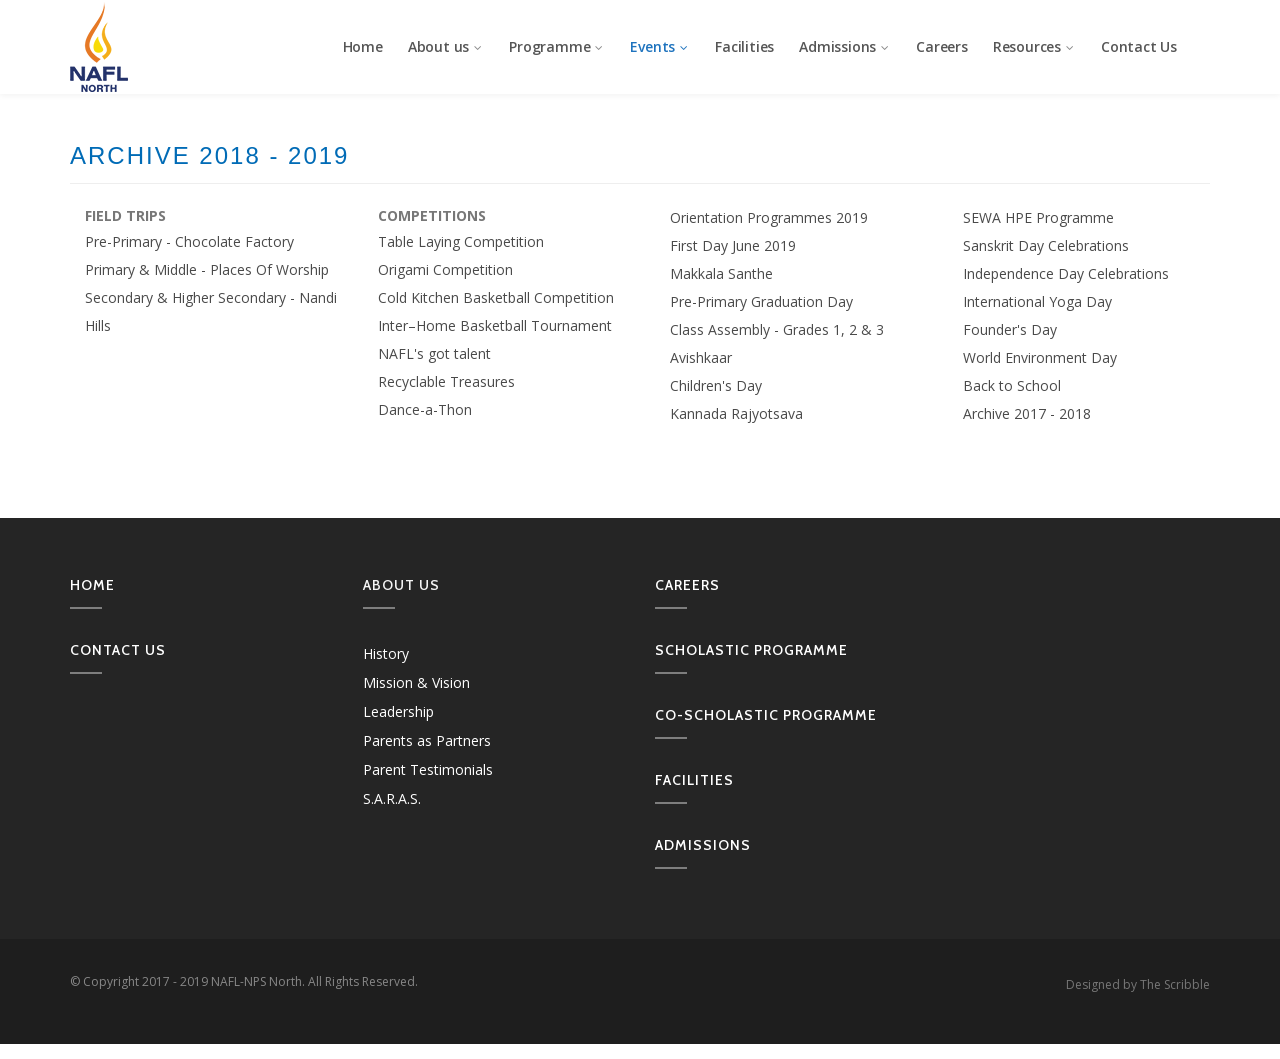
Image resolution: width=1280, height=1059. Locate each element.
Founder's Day (1010, 329)
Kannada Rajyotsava (736, 413)
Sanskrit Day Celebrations (1046, 245)
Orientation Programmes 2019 (769, 217)
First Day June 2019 (733, 245)
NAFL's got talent (434, 353)
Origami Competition (445, 269)
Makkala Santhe (721, 273)
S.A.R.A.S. (392, 798)
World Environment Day (1040, 357)
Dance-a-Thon (425, 409)
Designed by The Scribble (1138, 984)
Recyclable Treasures (446, 381)
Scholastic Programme (751, 650)
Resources (1034, 46)
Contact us (118, 650)
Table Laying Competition (461, 241)
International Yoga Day (1037, 301)
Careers (942, 46)
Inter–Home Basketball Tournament (495, 325)
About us (446, 46)
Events (660, 46)
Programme (557, 46)
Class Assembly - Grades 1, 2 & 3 (777, 329)
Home (363, 46)
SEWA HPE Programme (1038, 217)
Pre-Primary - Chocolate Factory (189, 241)
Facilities (744, 46)
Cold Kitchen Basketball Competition (496, 297)
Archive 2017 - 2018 (1027, 413)
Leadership (398, 711)
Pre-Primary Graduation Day (761, 301)
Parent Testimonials (428, 769)
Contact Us (1139, 46)
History (386, 653)
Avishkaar (701, 357)
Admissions (845, 46)
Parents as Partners (427, 740)
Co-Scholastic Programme (766, 715)
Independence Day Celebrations (1066, 273)
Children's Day (716, 385)
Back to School (1012, 385)
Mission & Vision (416, 682)
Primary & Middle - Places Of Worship (207, 269)
